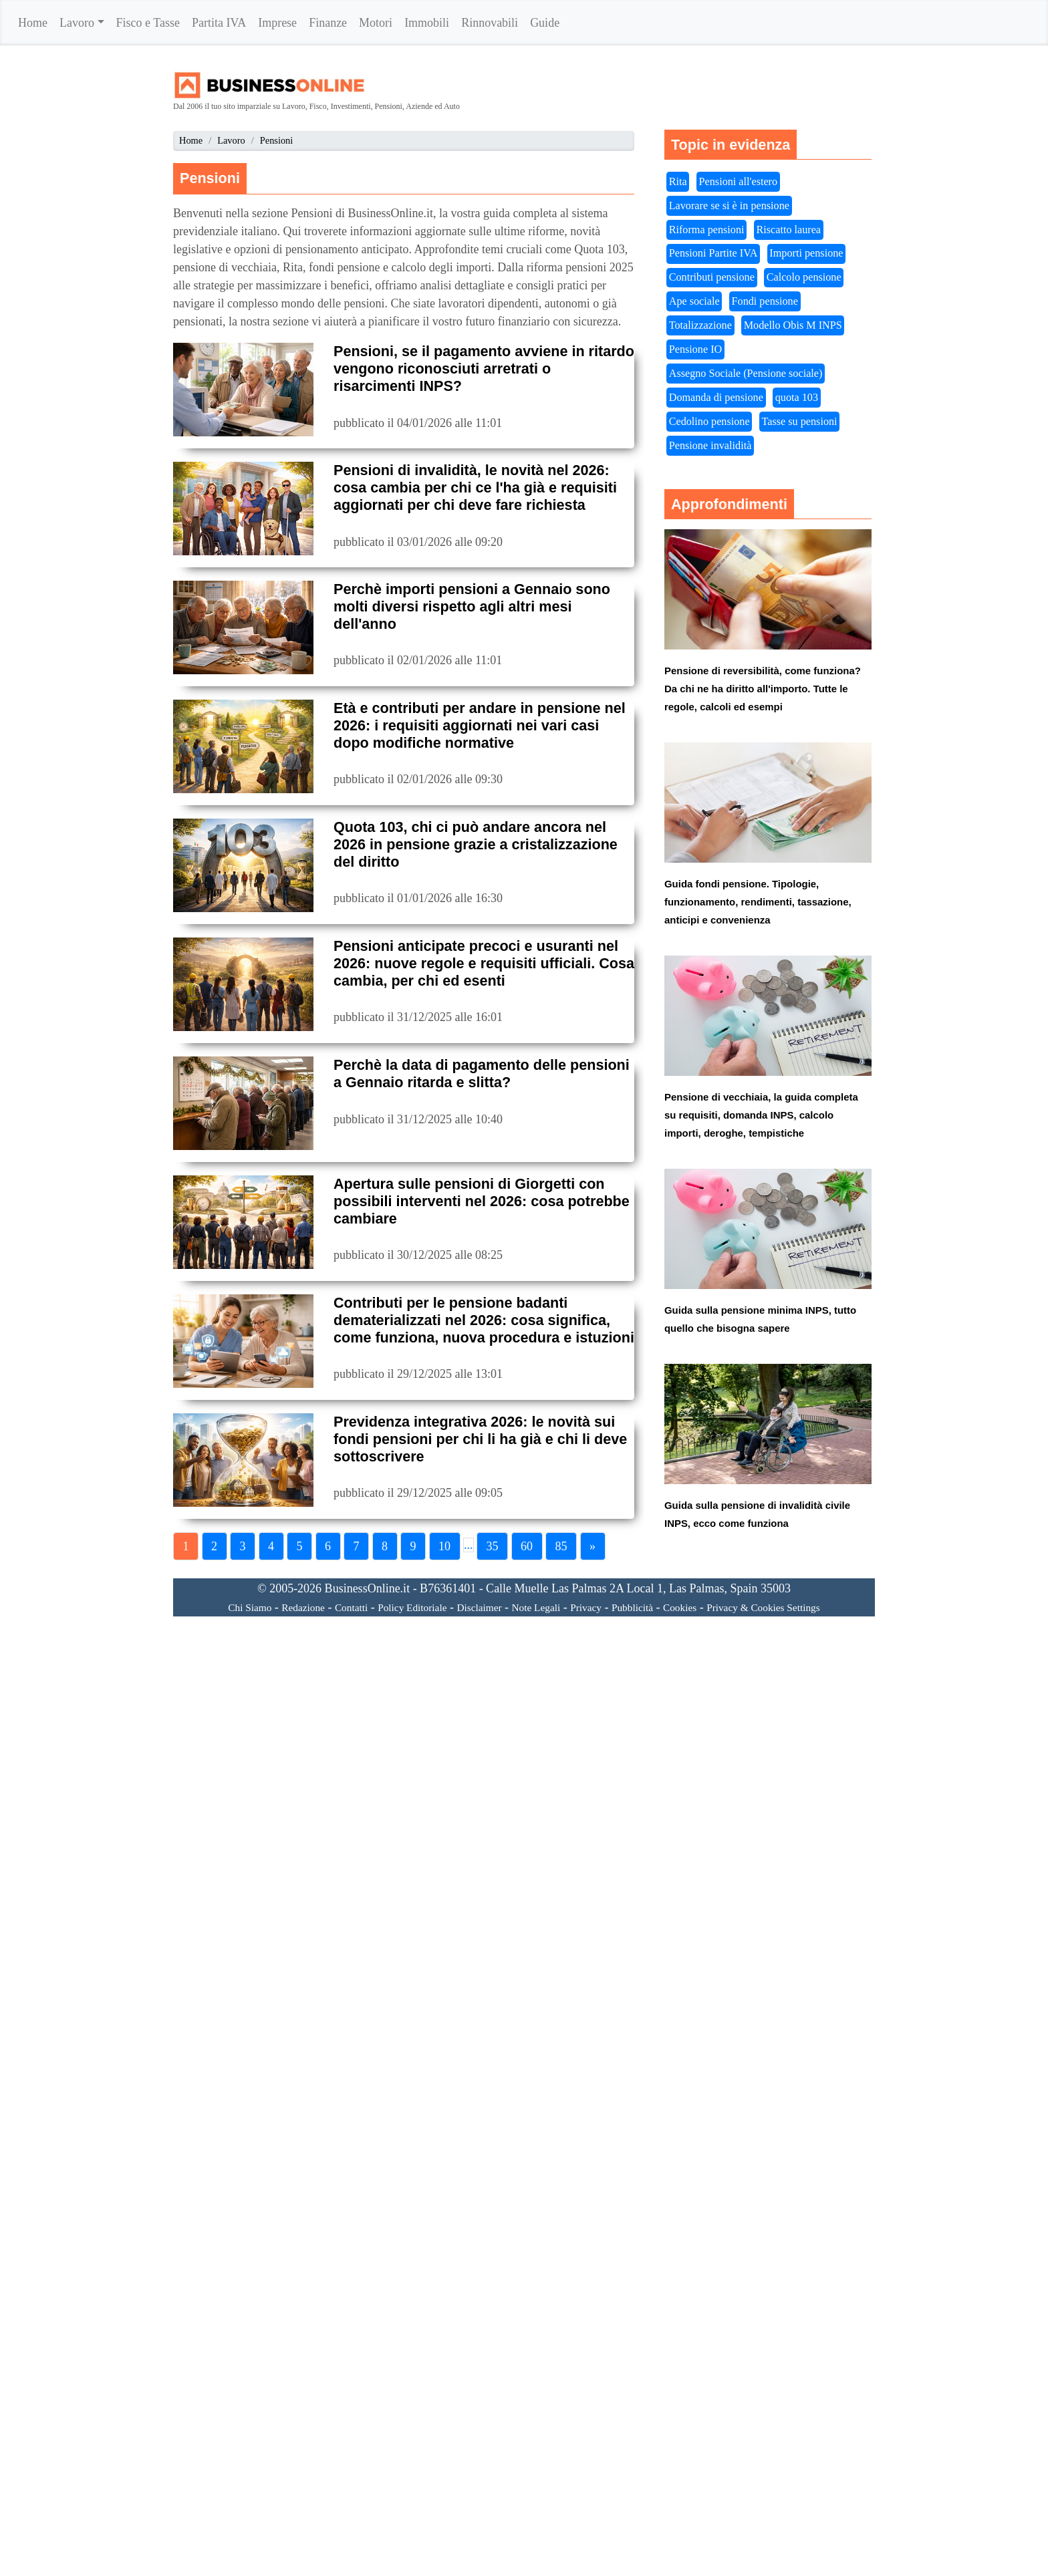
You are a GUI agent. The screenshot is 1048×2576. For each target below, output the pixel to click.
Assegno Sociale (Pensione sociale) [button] (746, 374)
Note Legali (536, 1607)
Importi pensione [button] (806, 253)
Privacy (586, 1607)
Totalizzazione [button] (700, 325)
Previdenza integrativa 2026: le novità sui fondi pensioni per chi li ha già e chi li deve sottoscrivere (480, 1439)
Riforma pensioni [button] (707, 230)
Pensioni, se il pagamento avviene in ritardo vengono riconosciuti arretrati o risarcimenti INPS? (484, 368)
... (468, 1545)
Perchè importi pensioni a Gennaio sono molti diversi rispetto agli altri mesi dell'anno (472, 606)
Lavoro (76, 22)
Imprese (277, 22)
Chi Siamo (249, 1607)
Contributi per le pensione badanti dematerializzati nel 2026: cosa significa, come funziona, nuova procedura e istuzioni (484, 1320)
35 (493, 1546)
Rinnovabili (489, 22)
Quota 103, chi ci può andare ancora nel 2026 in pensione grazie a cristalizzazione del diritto (476, 844)
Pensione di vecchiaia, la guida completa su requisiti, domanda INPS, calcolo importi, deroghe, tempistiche (761, 1115)
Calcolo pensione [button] (804, 277)
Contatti (351, 1607)
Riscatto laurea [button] (788, 230)
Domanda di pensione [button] (716, 398)
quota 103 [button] (796, 398)
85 (561, 1546)
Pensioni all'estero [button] (738, 182)
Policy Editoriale (412, 1607)
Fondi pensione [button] (765, 301)
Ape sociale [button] (694, 301)
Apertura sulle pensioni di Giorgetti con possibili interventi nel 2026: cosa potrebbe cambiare (482, 1201)
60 (527, 1546)
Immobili (426, 22)
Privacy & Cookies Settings (763, 1607)
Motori (375, 22)
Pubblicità (632, 1607)
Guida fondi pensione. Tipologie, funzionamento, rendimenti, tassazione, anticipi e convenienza (758, 901)
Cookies (679, 1607)
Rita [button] (678, 182)
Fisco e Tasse (148, 22)
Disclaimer (478, 1607)
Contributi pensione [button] (712, 277)
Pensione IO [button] (696, 349)
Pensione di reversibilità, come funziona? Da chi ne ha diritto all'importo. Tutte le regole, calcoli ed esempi (762, 688)
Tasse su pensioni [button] (799, 422)
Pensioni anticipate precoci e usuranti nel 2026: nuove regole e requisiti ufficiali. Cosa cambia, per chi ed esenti (484, 963)
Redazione (303, 1607)
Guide (544, 22)
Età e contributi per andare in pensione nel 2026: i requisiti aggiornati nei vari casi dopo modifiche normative (480, 725)
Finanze (328, 22)
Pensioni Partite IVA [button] (713, 253)
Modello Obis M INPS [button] (793, 325)
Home (32, 22)
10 (444, 1546)
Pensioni (276, 140)
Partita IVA (219, 22)
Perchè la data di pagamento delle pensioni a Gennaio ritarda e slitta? (482, 1073)
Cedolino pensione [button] (709, 422)
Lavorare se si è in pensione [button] (729, 206)
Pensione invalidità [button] (710, 446)
